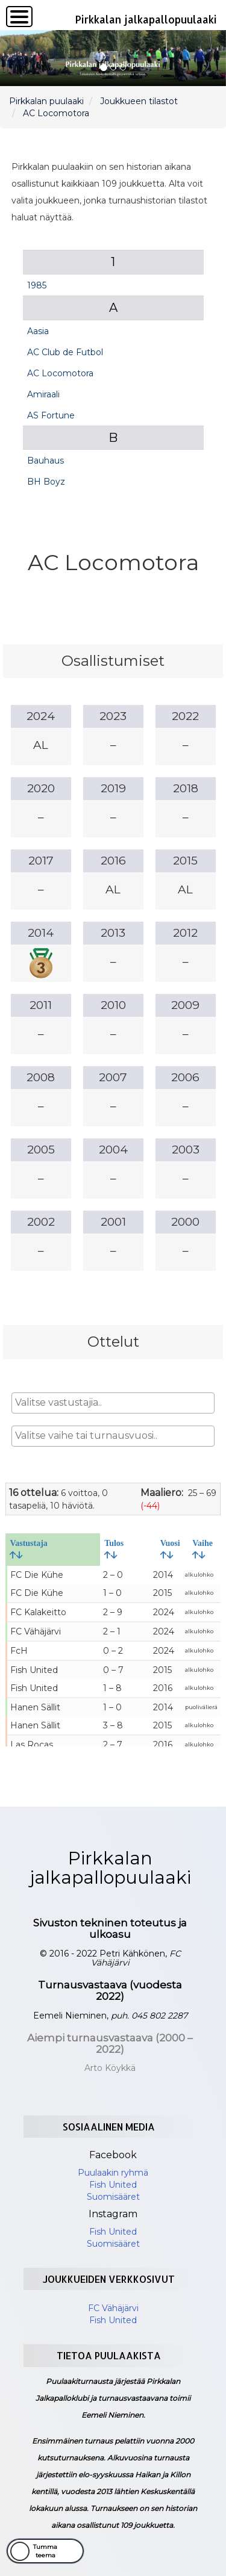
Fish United (113, 2184)
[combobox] (113, 1403)
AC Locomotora (56, 113)
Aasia (38, 331)
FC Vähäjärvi (113, 2308)
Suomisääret (113, 2196)
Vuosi (170, 1549)
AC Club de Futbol (65, 352)
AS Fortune (51, 415)
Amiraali (43, 394)
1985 (36, 285)
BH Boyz (46, 481)
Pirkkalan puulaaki (46, 101)
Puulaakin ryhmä (113, 2172)
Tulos (114, 1549)
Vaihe (202, 1549)
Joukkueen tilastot (139, 101)
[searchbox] (113, 1403)
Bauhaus (45, 460)
